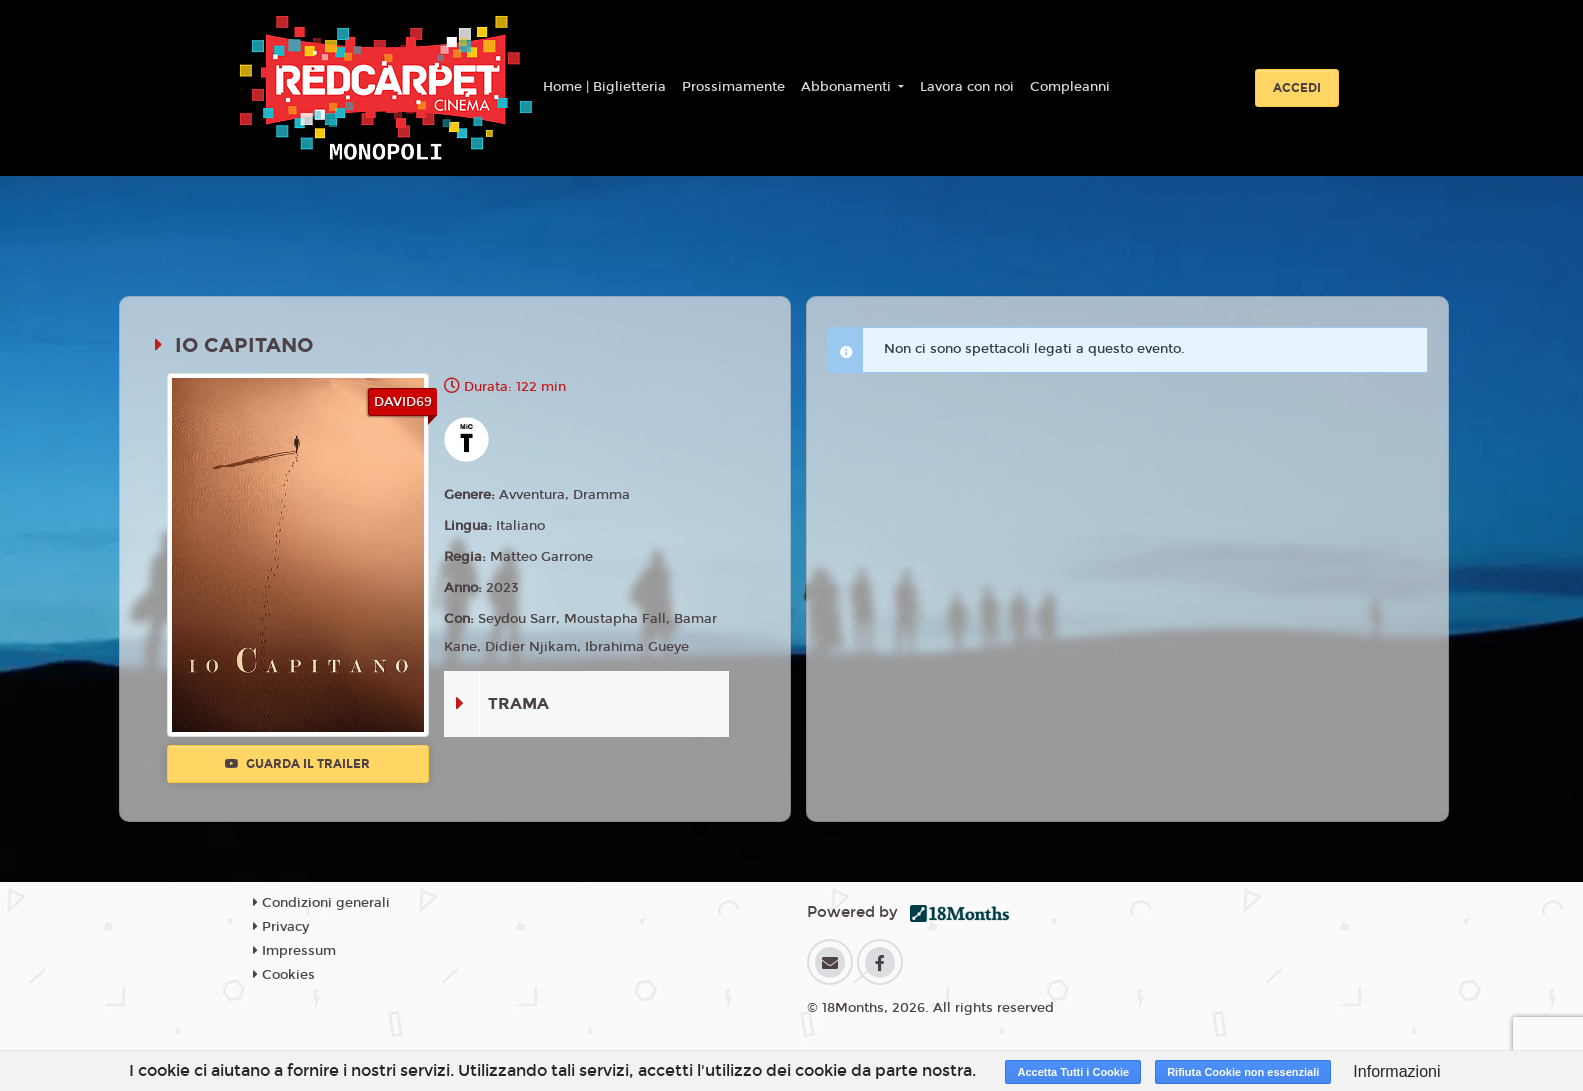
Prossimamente (733, 87)
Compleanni (1070, 87)
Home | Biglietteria (604, 87)
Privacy (281, 927)
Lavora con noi (967, 87)
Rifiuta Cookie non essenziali (1243, 1072)
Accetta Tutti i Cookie (1073, 1072)
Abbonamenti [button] (848, 87)
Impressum (294, 951)
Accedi (1297, 88)
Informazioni (1396, 1071)
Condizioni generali (321, 903)
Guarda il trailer (297, 764)
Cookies (284, 975)
